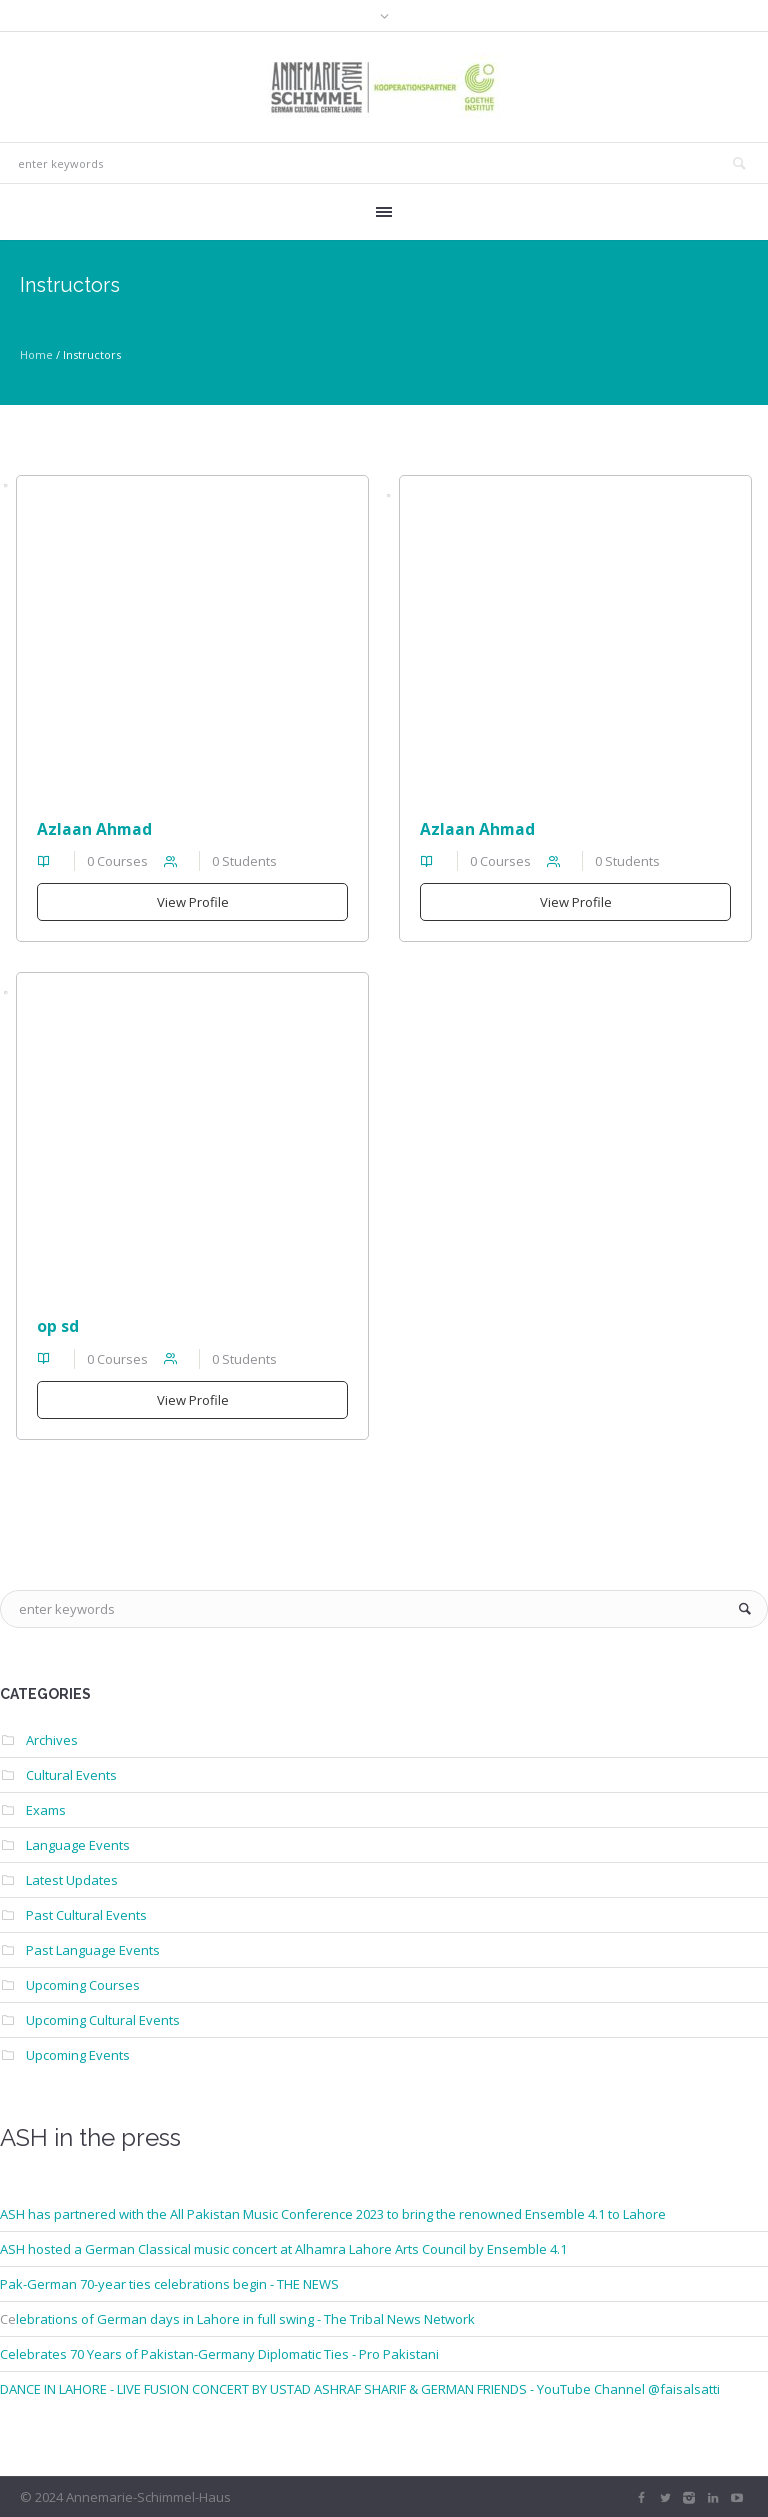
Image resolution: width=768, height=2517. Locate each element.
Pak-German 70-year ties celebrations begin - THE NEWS (169, 2284)
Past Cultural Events (86, 1915)
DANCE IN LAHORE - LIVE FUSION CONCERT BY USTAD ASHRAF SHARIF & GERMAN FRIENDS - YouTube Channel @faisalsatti (360, 2389)
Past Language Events (93, 1950)
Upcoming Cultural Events (103, 2020)
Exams (46, 1810)
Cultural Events (71, 1775)
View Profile (193, 902)
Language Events (78, 1845)
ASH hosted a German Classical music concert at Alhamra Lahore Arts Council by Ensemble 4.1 (283, 2249)
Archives (52, 1740)
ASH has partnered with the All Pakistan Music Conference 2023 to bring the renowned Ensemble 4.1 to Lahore (333, 2214)
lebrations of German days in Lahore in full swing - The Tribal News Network (245, 2319)
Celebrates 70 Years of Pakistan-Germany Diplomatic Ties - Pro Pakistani (219, 2354)
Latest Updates (72, 1880)
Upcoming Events (78, 2055)
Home (36, 354)
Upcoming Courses (83, 1985)
